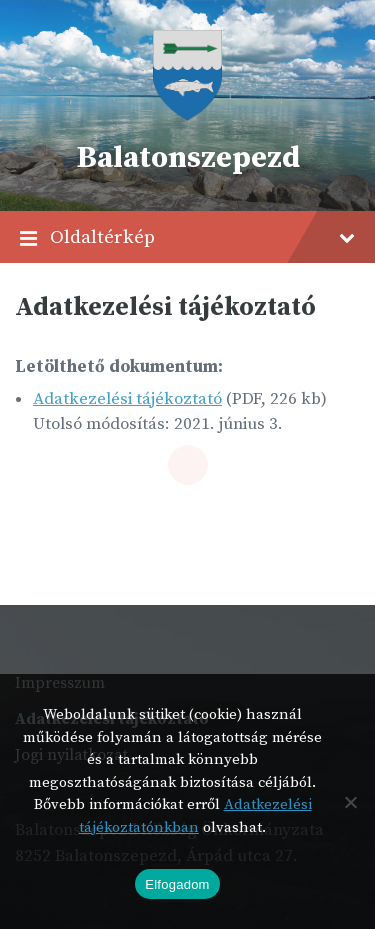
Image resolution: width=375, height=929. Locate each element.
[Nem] (350, 802)
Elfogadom (177, 884)
